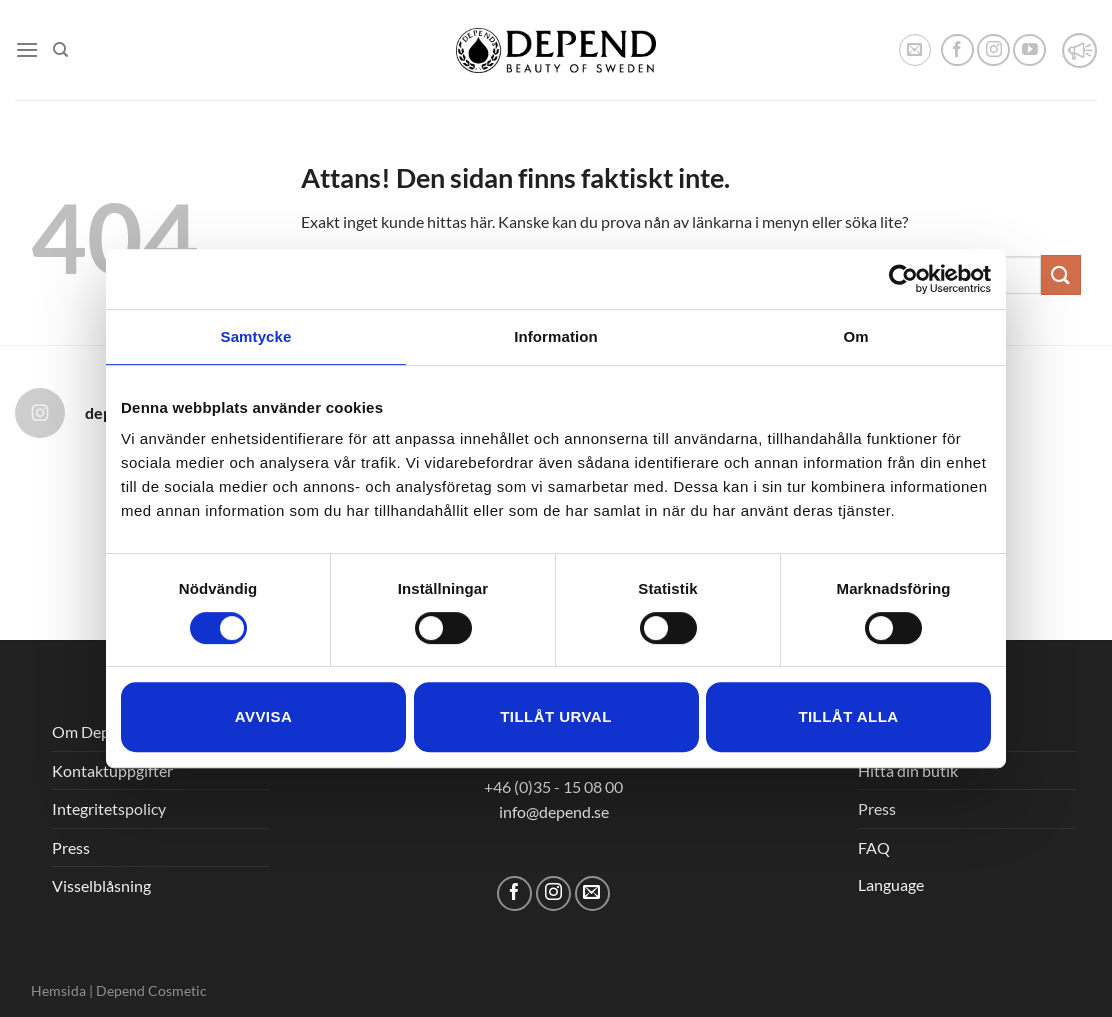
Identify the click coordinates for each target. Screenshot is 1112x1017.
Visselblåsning (101, 885)
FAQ (874, 847)
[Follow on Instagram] (993, 50)
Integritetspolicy (109, 808)
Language (891, 884)
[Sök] (60, 50)
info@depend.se (554, 811)
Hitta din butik (908, 770)
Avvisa (263, 716)
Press (71, 847)
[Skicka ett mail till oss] (592, 893)
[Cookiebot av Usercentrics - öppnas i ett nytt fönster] (903, 279)
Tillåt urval (556, 716)
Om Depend (94, 731)
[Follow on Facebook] (957, 50)
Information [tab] (556, 336)
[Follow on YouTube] (1029, 50)
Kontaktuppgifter (112, 770)
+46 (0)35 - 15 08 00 (553, 786)
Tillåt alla (848, 716)
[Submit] (1061, 274)
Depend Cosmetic (151, 990)
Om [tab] (855, 336)
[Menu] (27, 49)
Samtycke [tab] (256, 336)
